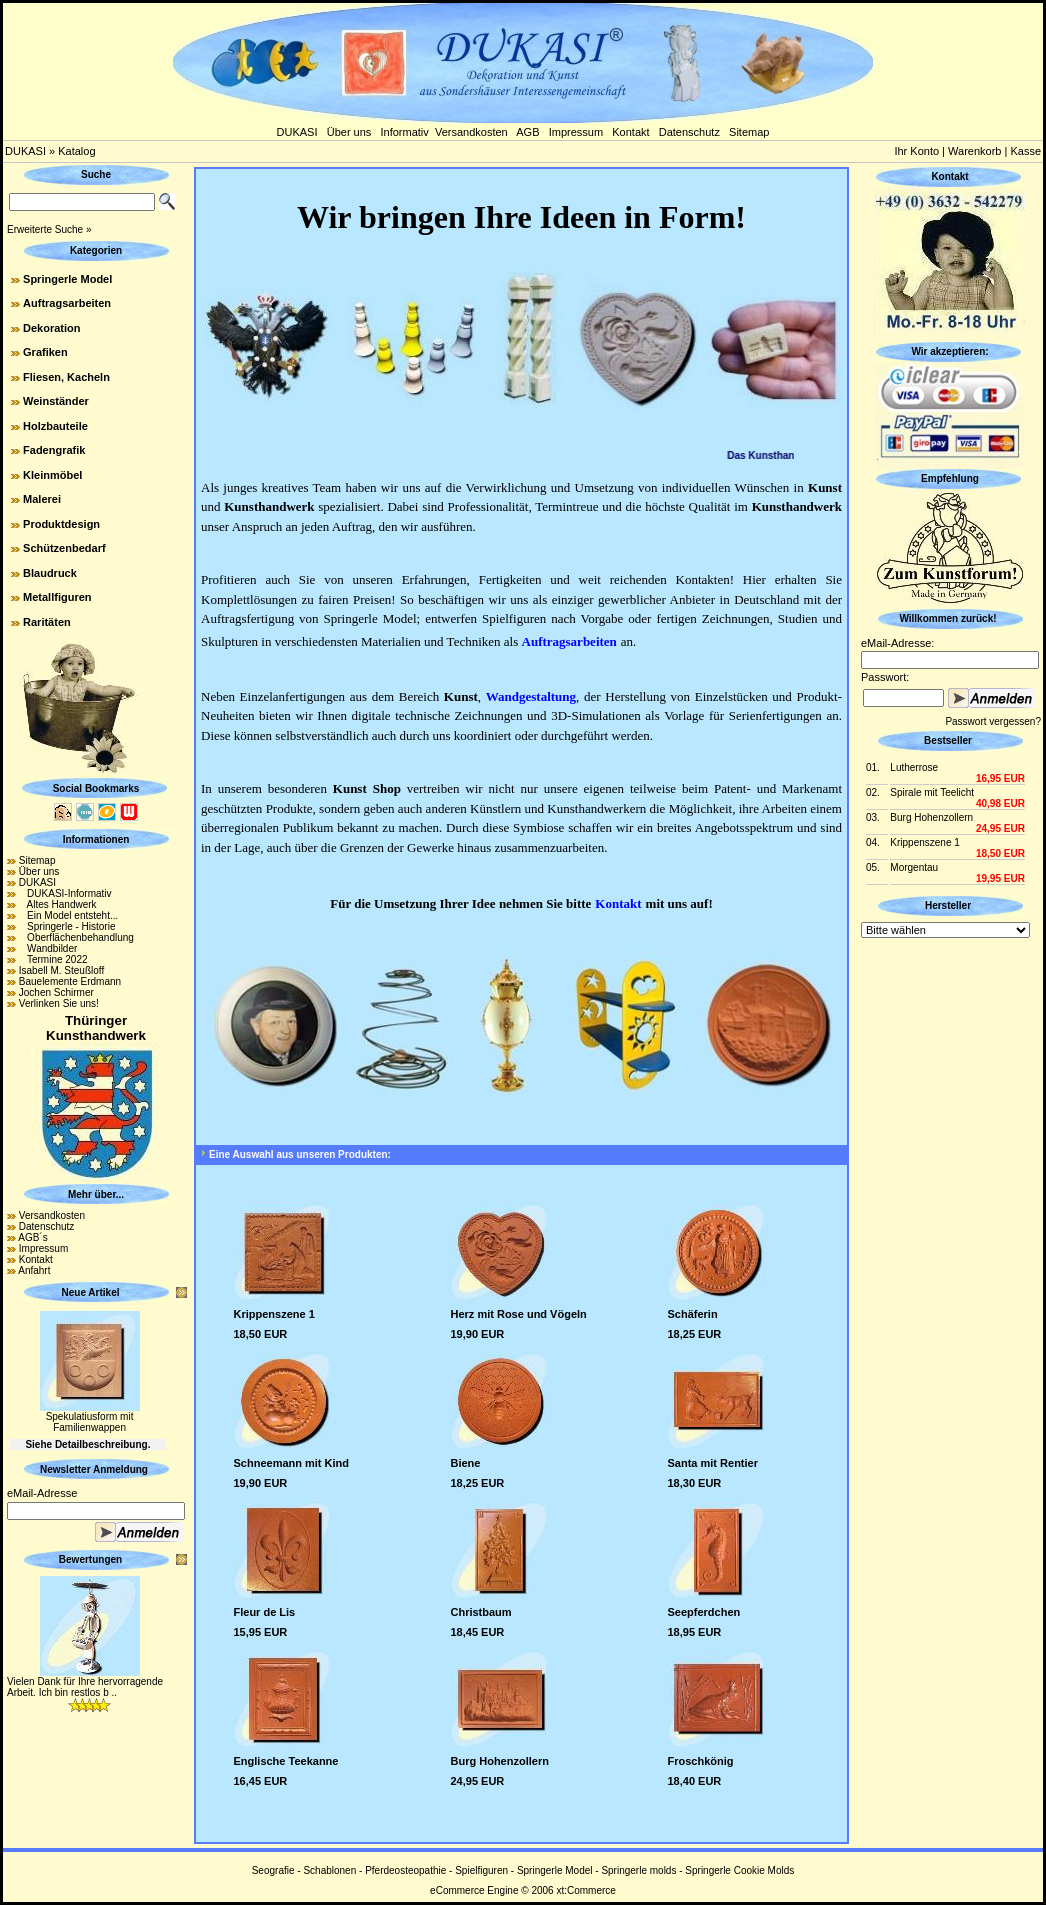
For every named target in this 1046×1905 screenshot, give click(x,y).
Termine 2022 (53, 959)
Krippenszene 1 (274, 1314)
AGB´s (32, 1237)
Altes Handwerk (58, 904)
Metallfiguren (57, 597)
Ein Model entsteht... (69, 915)
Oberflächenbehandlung (76, 937)
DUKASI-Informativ (65, 893)
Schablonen (329, 1870)
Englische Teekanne (286, 1761)
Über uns (349, 132)
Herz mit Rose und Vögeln (519, 1314)
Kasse (1025, 151)
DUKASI (297, 132)
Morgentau (914, 867)
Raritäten (47, 622)
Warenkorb (974, 151)
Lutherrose (914, 767)
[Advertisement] (950, 1242)
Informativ (405, 132)
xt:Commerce (585, 1890)
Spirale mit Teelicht (932, 792)
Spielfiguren (481, 1870)
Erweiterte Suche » (49, 229)
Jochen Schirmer (56, 992)
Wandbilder (48, 948)
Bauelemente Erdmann (70, 981)
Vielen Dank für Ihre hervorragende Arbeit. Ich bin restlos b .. (85, 1687)
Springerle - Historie (67, 926)
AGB (527, 132)
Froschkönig (701, 1761)
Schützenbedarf (64, 548)
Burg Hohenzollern (500, 1761)
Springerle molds (638, 1870)
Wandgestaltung (531, 696)
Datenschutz (689, 132)
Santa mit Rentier (713, 1463)
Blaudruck (50, 573)
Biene (466, 1463)
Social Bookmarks (96, 788)
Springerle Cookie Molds (739, 1870)
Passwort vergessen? (993, 721)
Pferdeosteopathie (405, 1870)
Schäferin (693, 1314)
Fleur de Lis (265, 1612)
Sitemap (749, 132)
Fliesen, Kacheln (66, 377)
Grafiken (45, 352)
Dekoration (51, 328)
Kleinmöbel (52, 475)
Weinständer (56, 401)
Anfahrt (34, 1270)
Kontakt (630, 132)
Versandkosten (471, 132)
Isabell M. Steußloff (61, 970)
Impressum (576, 132)
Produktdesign (61, 524)
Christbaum (481, 1612)
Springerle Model (67, 279)
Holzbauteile (55, 426)
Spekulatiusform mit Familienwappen (90, 1422)
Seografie (273, 1870)
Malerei (42, 499)
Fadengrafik (54, 450)
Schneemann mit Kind (292, 1463)
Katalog (76, 151)
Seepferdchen (704, 1612)
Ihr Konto (916, 151)
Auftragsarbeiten (67, 303)
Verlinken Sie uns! (59, 1003)
